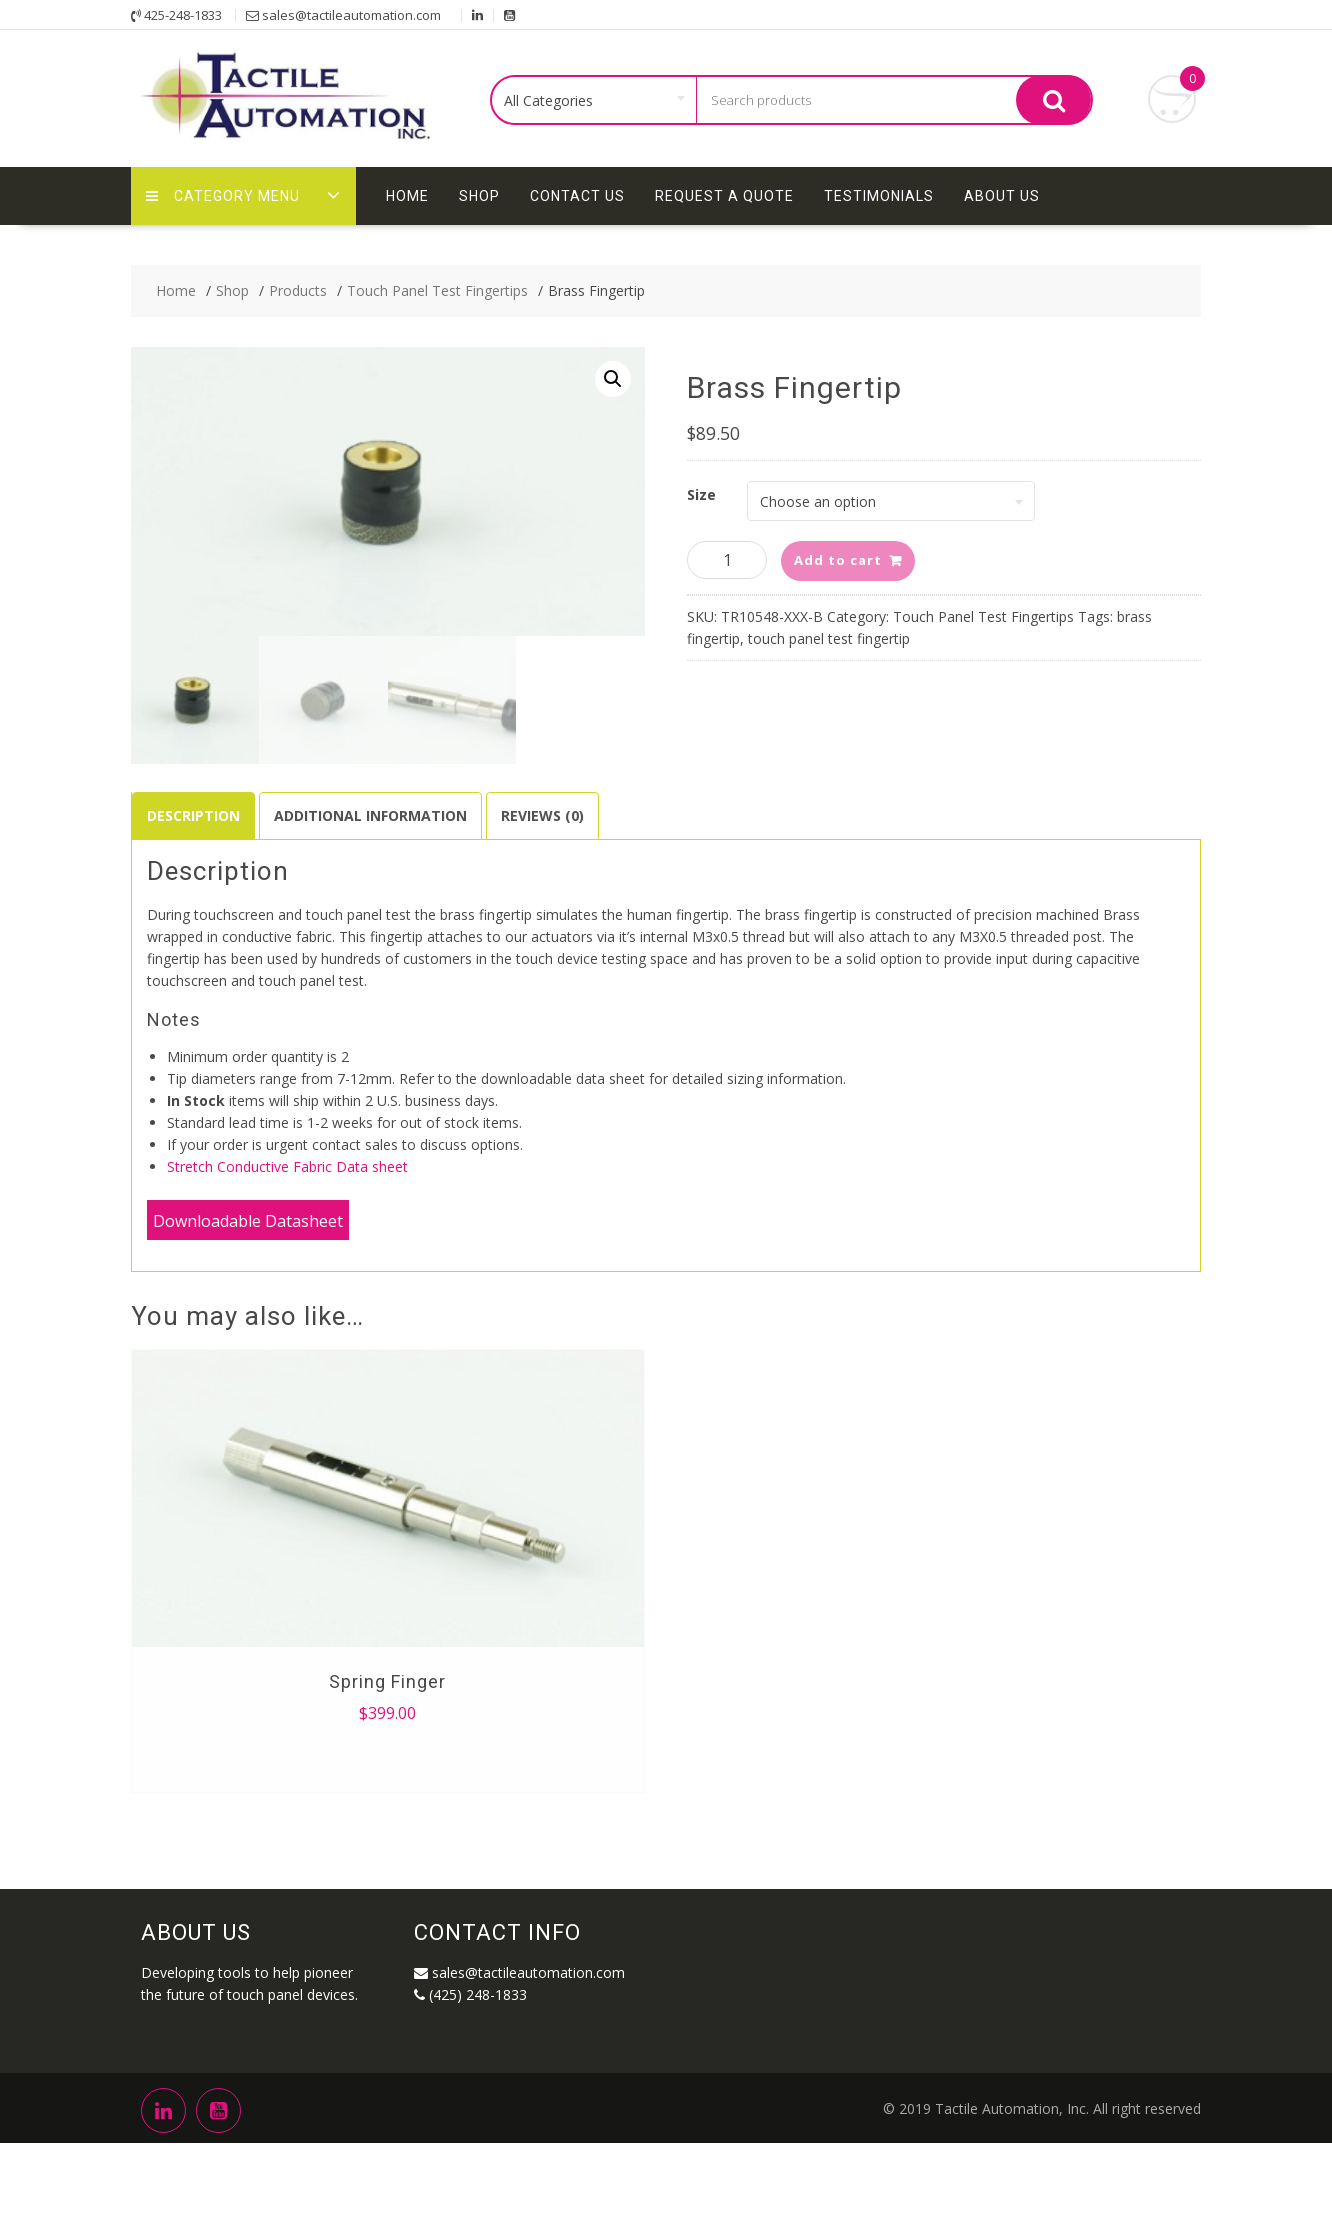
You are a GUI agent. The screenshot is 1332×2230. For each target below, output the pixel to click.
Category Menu (223, 196)
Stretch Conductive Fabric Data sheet (287, 1145)
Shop (479, 196)
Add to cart (838, 560)
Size (701, 494)
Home (407, 196)
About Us (1002, 196)
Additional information (370, 794)
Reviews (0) (542, 794)
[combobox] (594, 101)
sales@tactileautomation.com (519, 1951)
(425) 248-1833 (470, 1973)
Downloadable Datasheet (248, 1200)
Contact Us (577, 196)
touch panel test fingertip (829, 638)
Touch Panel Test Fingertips (983, 616)
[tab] (193, 795)
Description (193, 794)
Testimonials (879, 196)
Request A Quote (724, 196)
